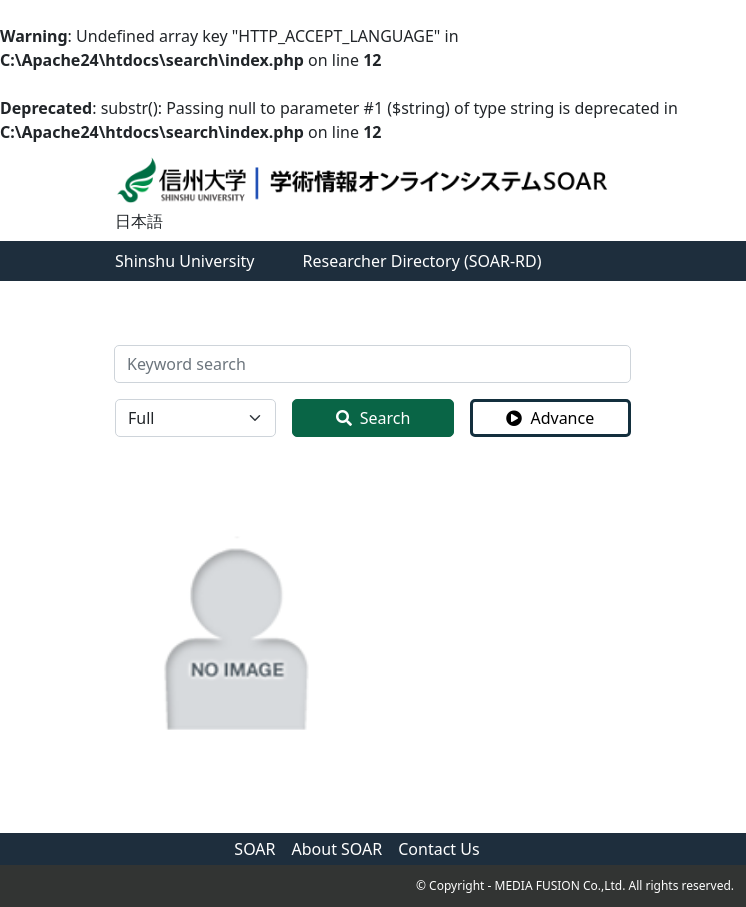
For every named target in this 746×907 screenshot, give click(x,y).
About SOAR (337, 849)
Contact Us (438, 849)
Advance (550, 418)
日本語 (139, 221)
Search (373, 418)
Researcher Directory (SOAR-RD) (422, 261)
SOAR (254, 849)
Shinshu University (185, 261)
